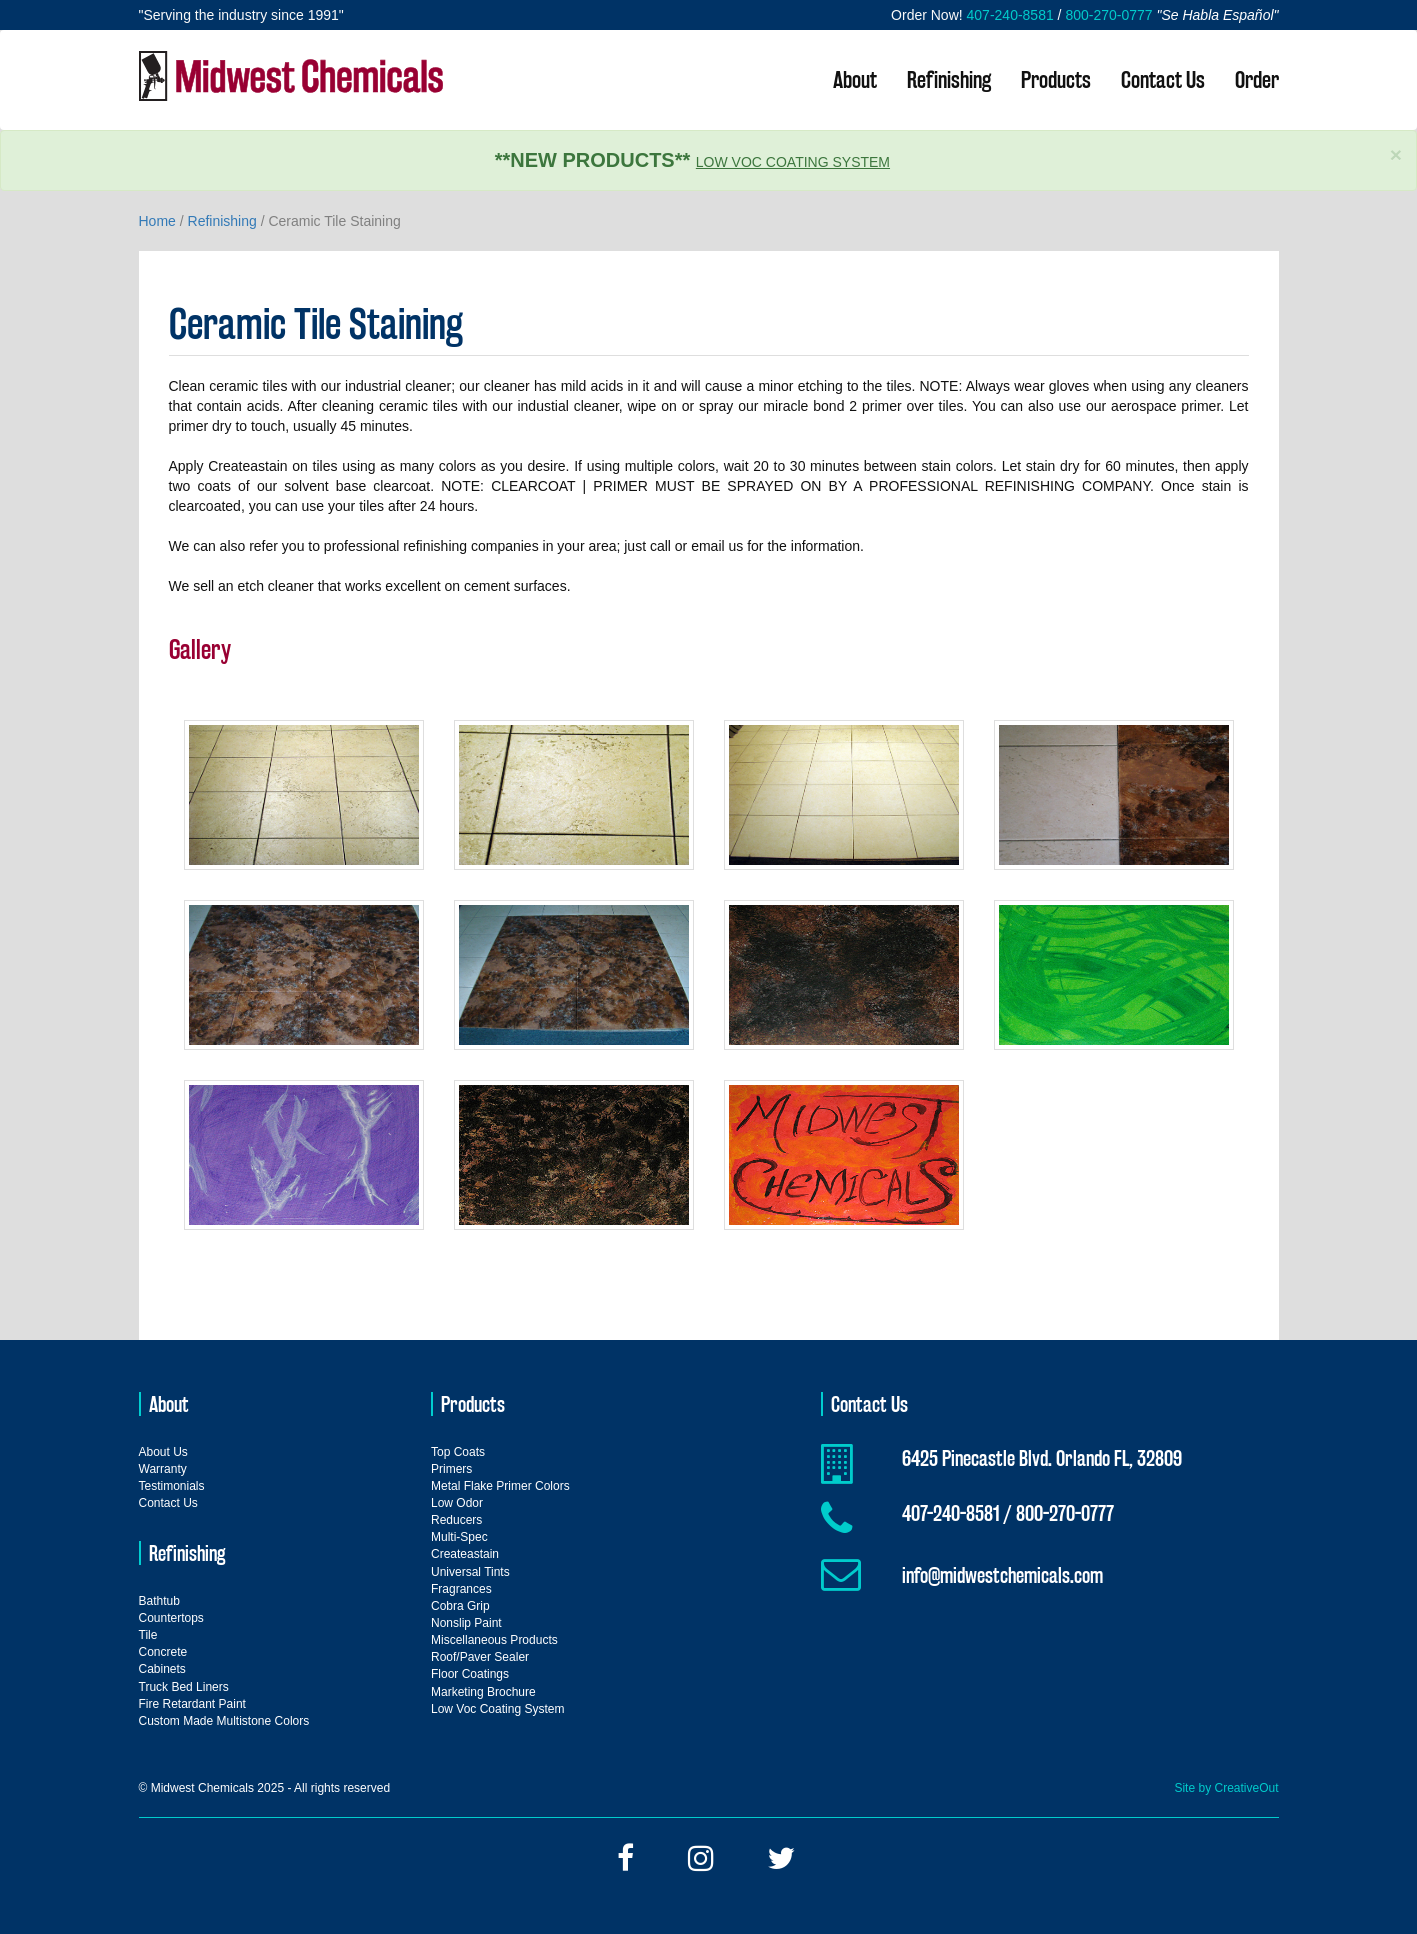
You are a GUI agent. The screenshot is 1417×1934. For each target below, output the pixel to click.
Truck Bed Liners (184, 1687)
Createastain (465, 1554)
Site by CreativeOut (1226, 1788)
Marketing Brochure (483, 1692)
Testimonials (172, 1486)
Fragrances (461, 1589)
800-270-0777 (1108, 15)
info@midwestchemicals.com (1002, 1575)
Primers (451, 1469)
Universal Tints (470, 1572)
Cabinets (162, 1669)
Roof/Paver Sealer (480, 1657)
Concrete (163, 1652)
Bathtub (159, 1601)
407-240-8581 (1010, 15)
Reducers (456, 1520)
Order (1257, 79)
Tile (148, 1635)
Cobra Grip (460, 1606)
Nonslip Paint (466, 1623)
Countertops (171, 1618)
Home (157, 221)
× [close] (1396, 154)
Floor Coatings (470, 1674)
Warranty (163, 1469)
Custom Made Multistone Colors (224, 1721)
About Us (163, 1452)
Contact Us (1163, 79)
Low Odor (457, 1503)
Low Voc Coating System (793, 162)
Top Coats (458, 1452)
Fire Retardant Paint (192, 1704)
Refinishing (949, 79)
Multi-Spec (459, 1537)
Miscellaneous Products (494, 1640)
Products (1056, 79)
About (855, 79)
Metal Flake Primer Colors (500, 1486)
